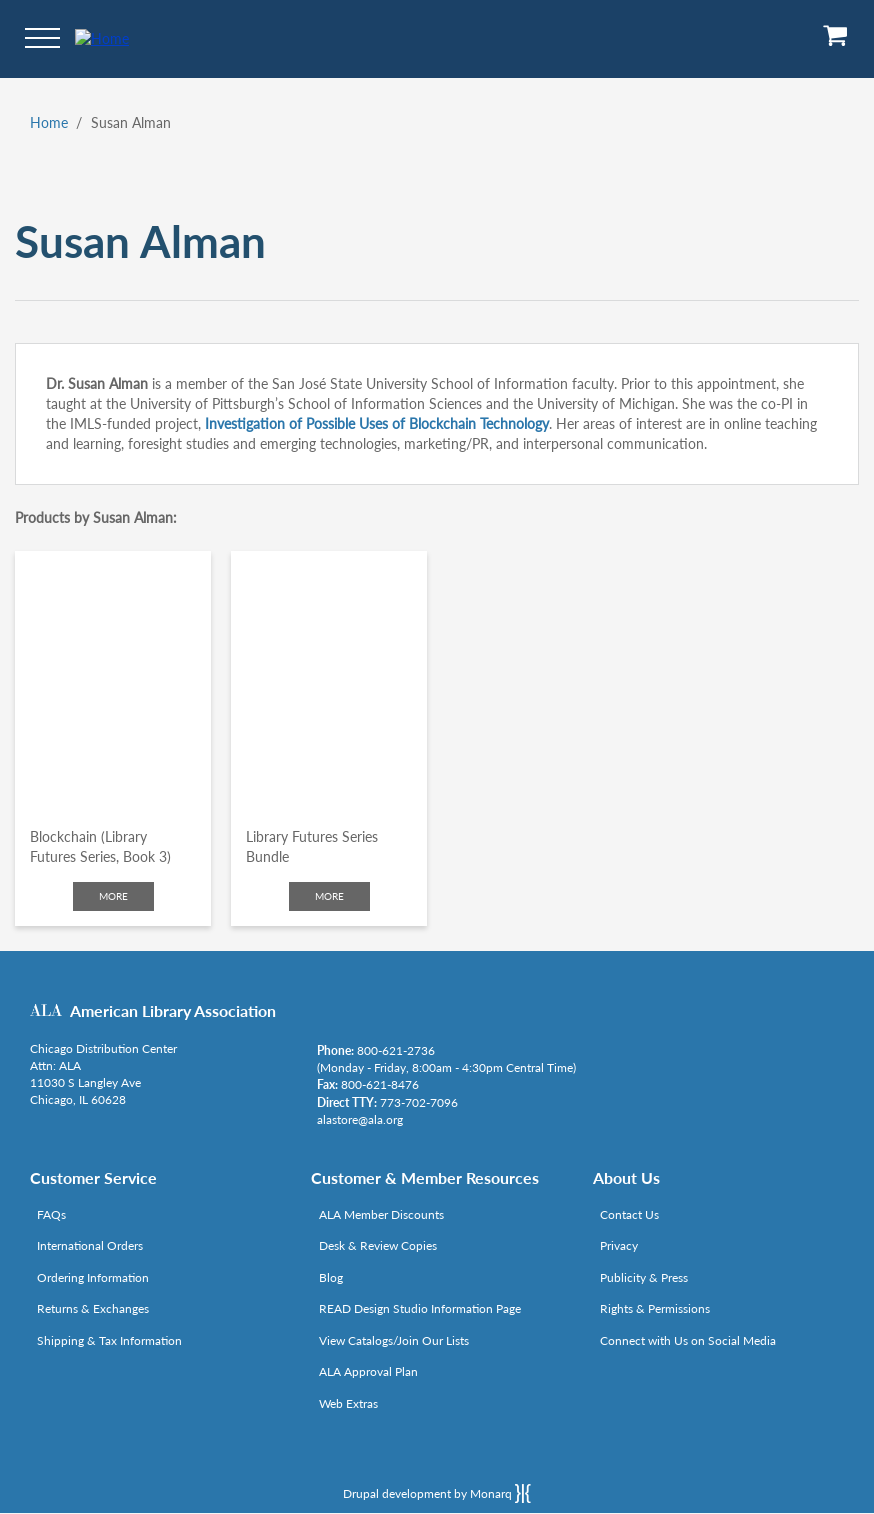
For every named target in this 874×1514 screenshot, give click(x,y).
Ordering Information (93, 1277)
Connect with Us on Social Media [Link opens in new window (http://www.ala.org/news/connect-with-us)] (688, 1340)
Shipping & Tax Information (109, 1340)
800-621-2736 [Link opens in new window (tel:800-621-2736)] (396, 1050)
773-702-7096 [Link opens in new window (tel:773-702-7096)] (419, 1102)
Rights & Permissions (655, 1308)
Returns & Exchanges (93, 1308)
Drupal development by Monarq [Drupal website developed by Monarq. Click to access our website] (437, 1493)
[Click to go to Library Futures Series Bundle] (329, 681)
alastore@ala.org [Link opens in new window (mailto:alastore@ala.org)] (360, 1119)
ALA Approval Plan (368, 1371)
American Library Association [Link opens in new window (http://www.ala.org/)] (173, 1010)
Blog (331, 1277)
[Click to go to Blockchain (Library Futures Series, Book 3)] (113, 681)
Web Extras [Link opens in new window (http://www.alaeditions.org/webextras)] (348, 1403)
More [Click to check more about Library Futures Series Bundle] (329, 896)
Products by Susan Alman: (96, 517)
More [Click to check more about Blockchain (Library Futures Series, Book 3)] (113, 896)
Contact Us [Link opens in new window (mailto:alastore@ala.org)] (629, 1214)
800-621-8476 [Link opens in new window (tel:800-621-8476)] (380, 1084)
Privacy (619, 1245)
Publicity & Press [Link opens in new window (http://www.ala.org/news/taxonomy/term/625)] (644, 1277)
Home (49, 122)
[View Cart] (836, 42)
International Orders (90, 1245)
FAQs (51, 1214)
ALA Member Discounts (381, 1214)
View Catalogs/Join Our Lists (394, 1340)
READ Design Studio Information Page (420, 1308)
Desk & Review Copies (378, 1245)
